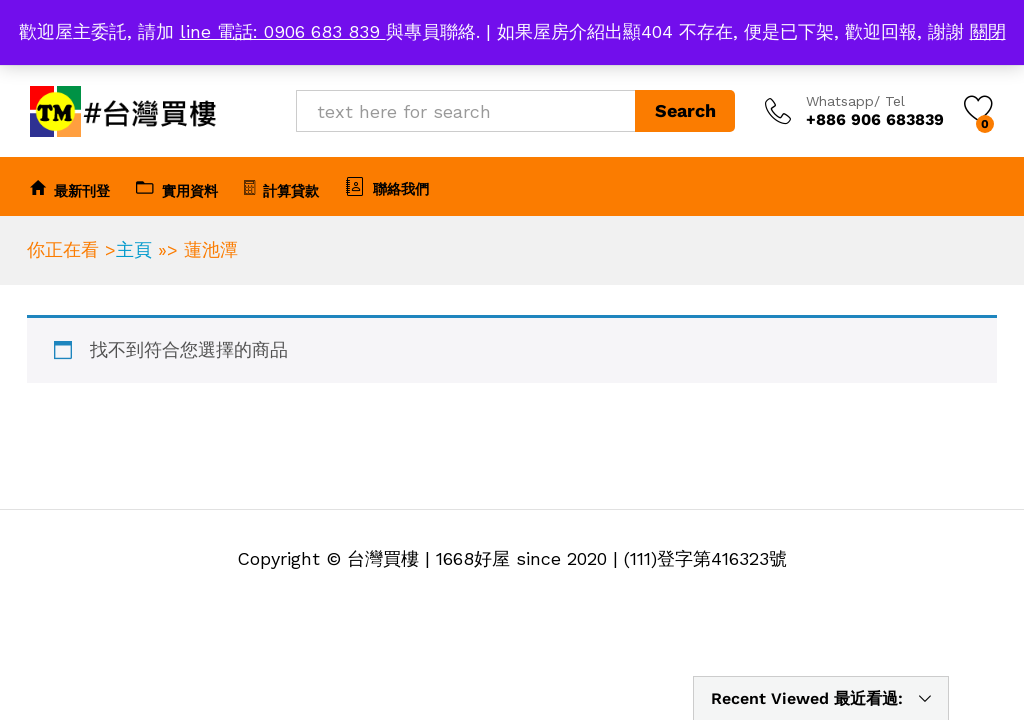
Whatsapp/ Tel (855, 101)
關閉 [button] (988, 31)
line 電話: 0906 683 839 (283, 31)
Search (685, 110)
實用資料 (177, 188)
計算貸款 (281, 188)
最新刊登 (70, 188)
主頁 (134, 249)
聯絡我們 (387, 186)
